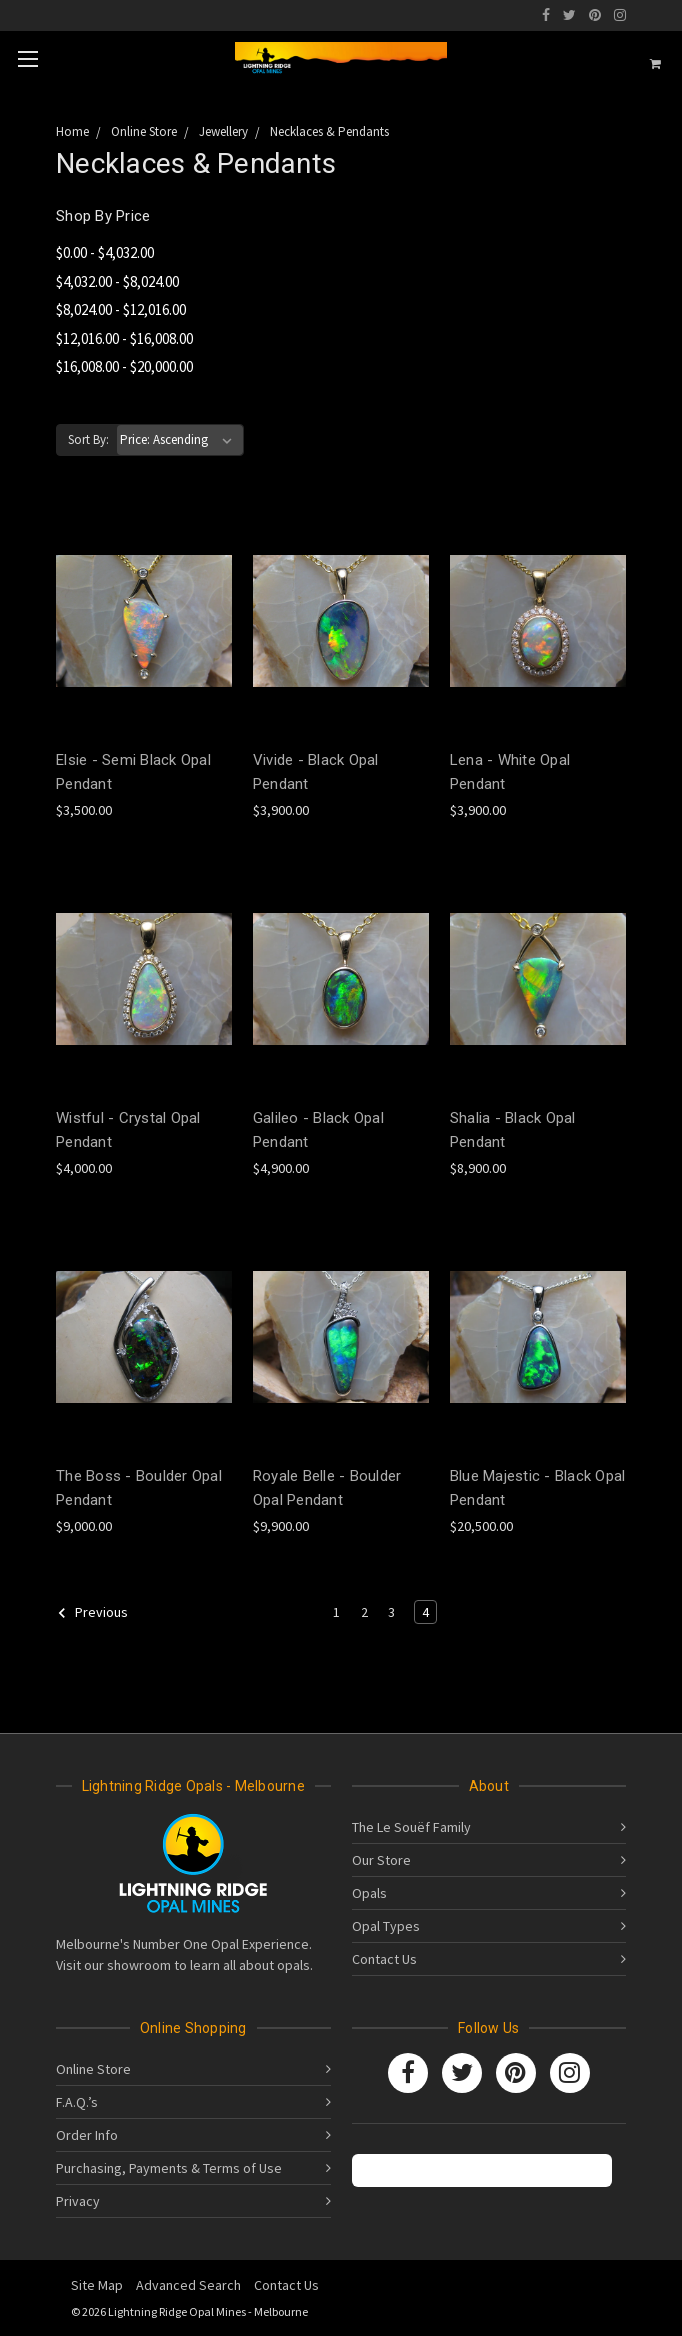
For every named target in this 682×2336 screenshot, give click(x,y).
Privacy (78, 2201)
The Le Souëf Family (411, 1827)
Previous (92, 1613)
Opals (369, 1893)
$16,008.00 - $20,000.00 (124, 366)
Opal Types (386, 1926)
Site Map (97, 2285)
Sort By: (88, 439)
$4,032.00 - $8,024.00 (117, 281)
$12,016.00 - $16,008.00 (124, 338)
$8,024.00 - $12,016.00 (121, 309)
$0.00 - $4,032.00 (105, 252)
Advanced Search (188, 2285)
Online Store (93, 2069)
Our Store (381, 1860)
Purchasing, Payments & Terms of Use (169, 2168)
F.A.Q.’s (77, 2102)
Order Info (87, 2135)
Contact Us (384, 1959)
